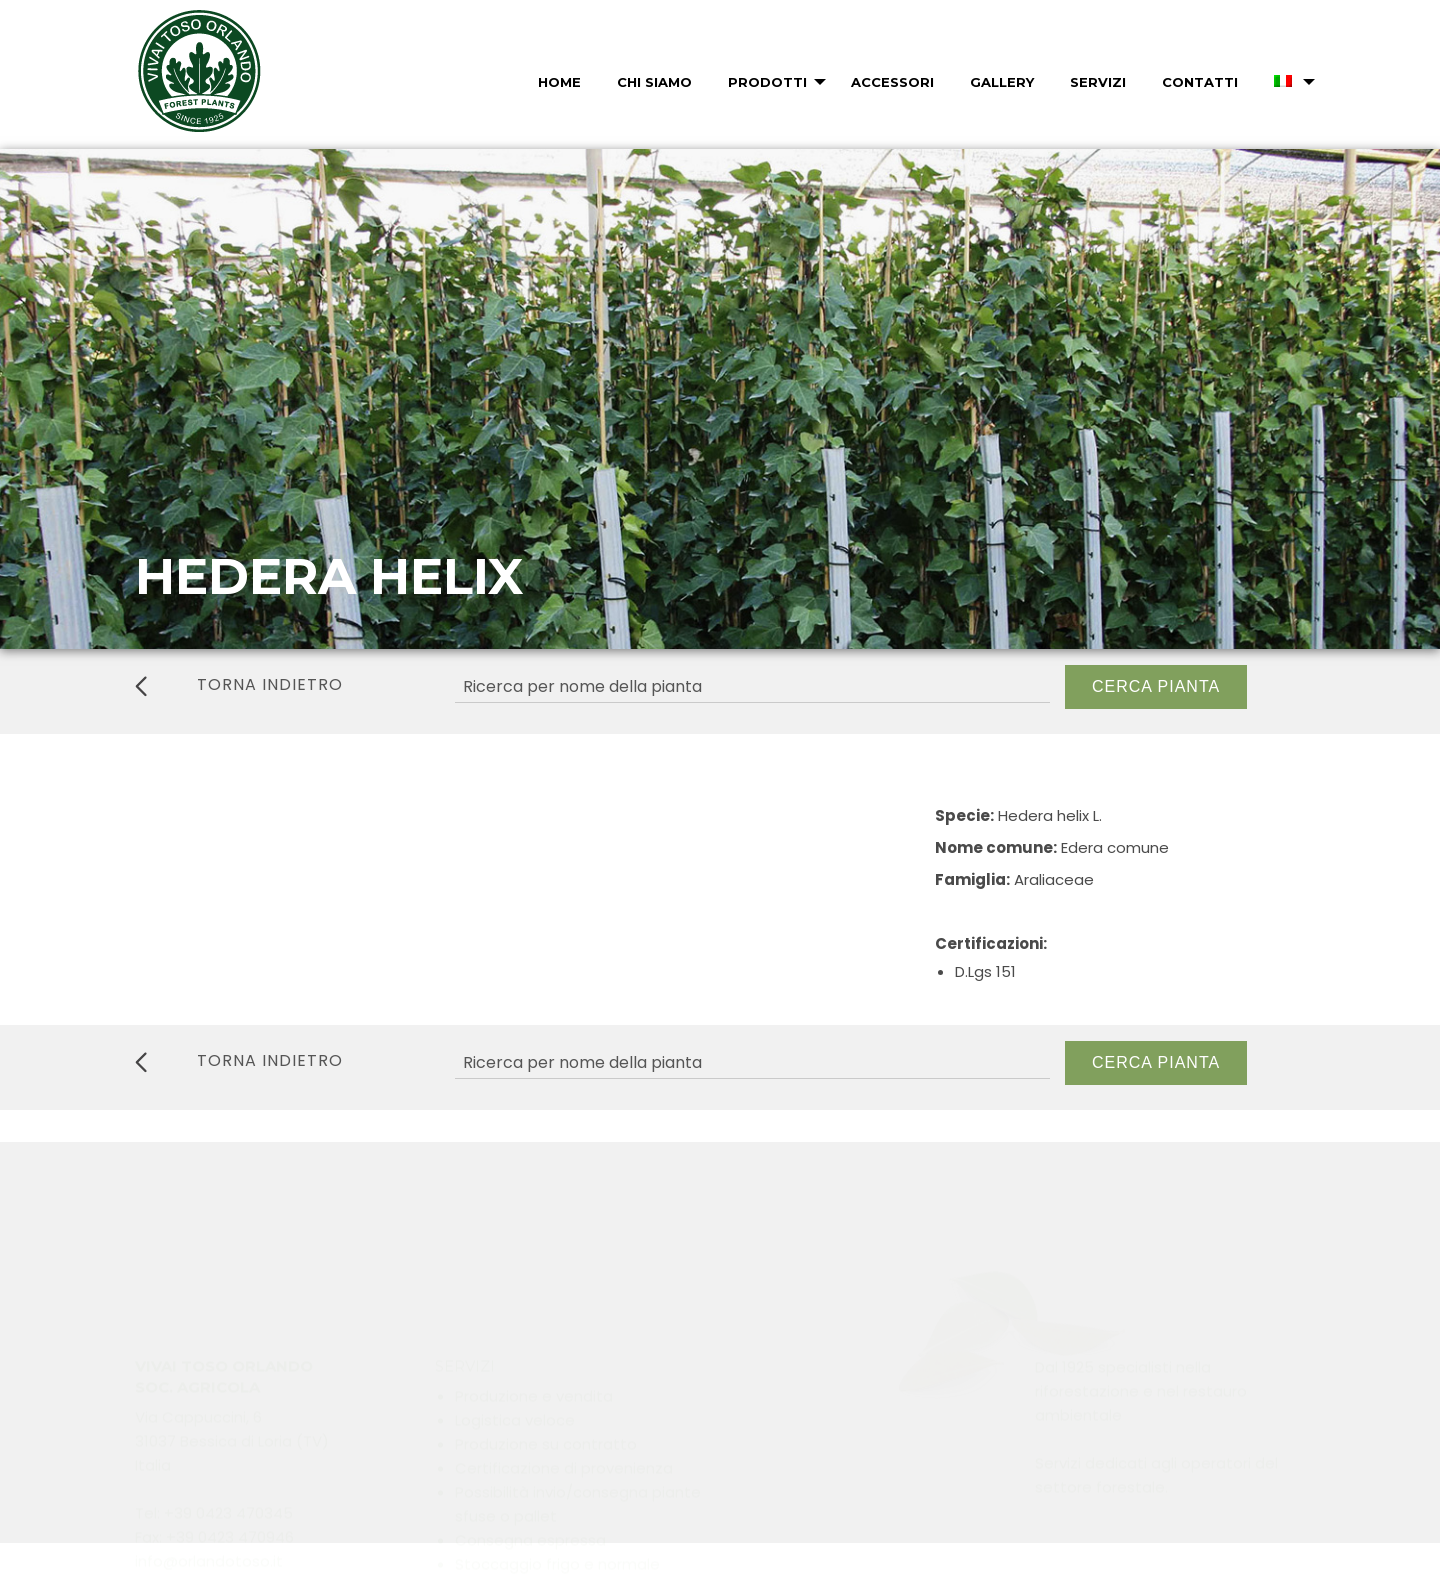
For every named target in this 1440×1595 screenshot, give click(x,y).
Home (559, 82)
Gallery (1002, 82)
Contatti (1200, 82)
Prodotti (767, 82)
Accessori (892, 82)
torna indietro (239, 685)
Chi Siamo (654, 82)
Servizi (1098, 82)
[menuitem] (557, 82)
